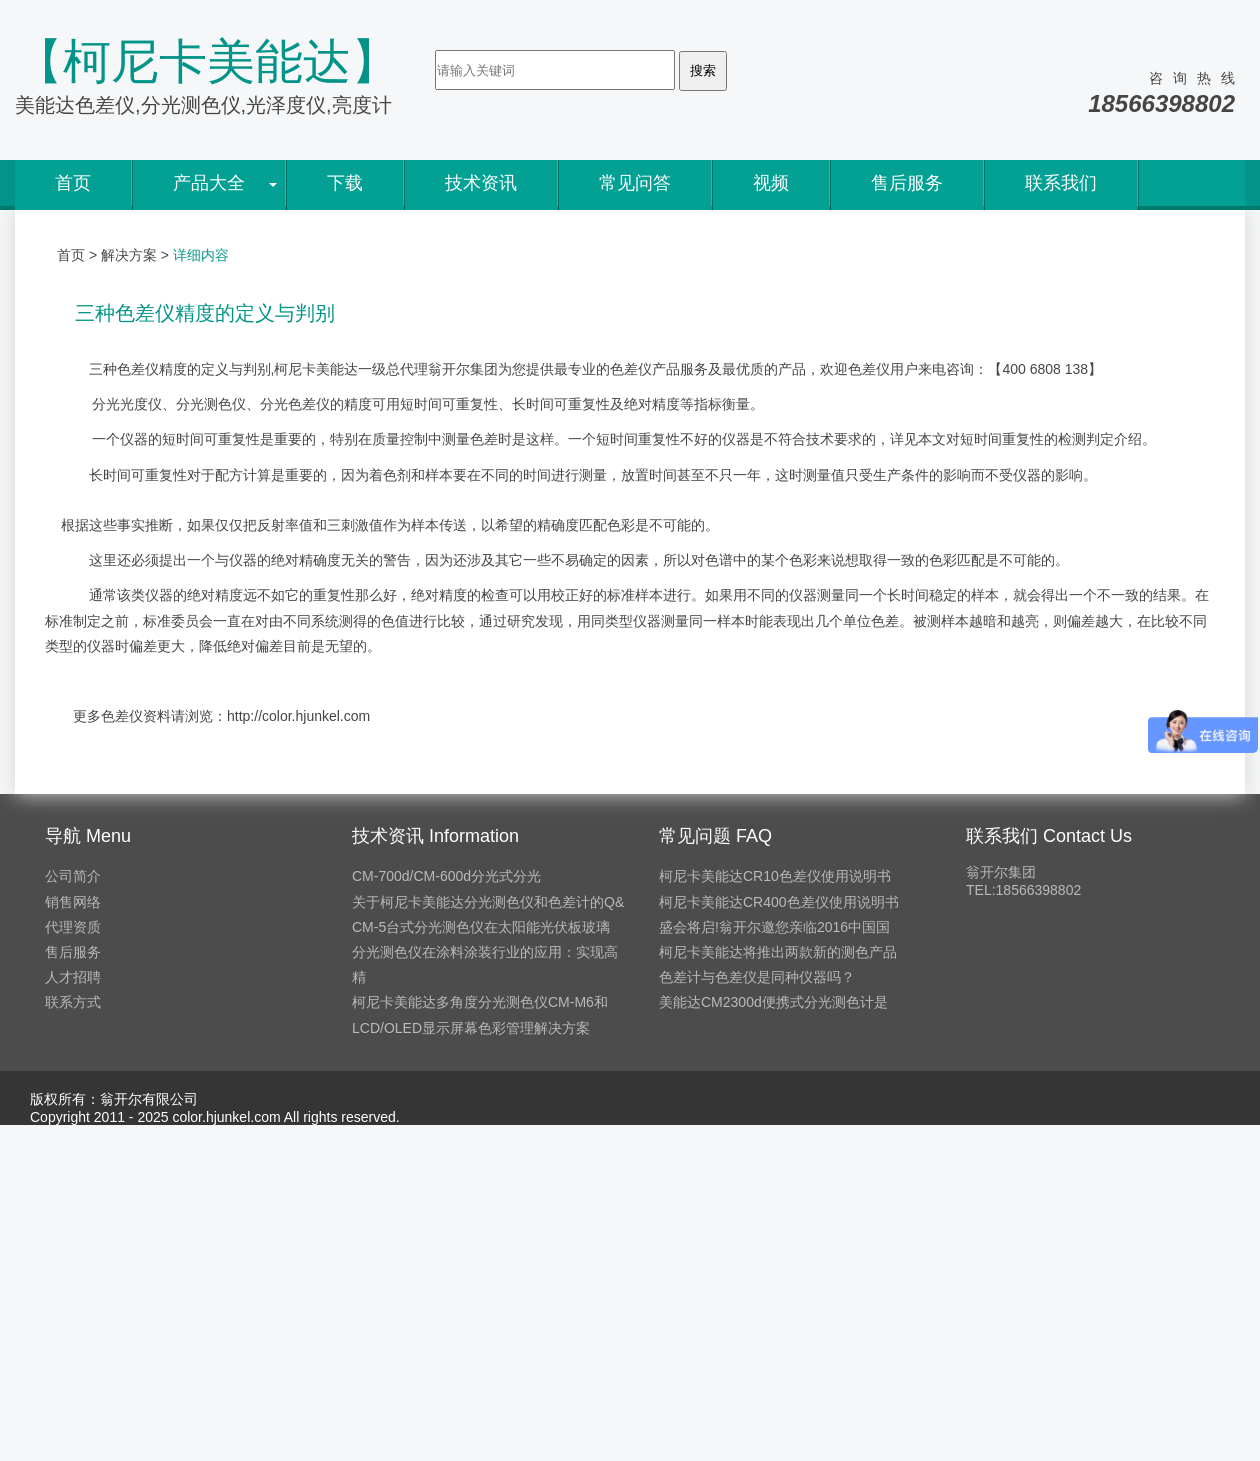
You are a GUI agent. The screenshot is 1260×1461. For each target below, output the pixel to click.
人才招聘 (73, 977)
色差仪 (138, 369)
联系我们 (1061, 183)
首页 (73, 183)
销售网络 (73, 902)
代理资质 (73, 927)
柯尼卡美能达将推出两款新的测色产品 (778, 952)
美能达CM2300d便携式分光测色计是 (773, 1002)
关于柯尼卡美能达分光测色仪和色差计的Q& (488, 902)
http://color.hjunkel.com (298, 716)
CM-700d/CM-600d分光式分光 (446, 876)
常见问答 (635, 183)
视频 (771, 183)
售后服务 (907, 183)
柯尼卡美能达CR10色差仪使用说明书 (775, 876)
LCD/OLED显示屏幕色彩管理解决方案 (471, 1028)
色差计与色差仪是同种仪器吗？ (757, 977)
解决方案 (129, 255)
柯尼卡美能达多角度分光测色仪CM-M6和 (480, 1002)
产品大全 (209, 183)
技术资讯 (481, 183)
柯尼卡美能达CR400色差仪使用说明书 (779, 902)
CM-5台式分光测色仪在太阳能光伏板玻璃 (481, 927)
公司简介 (73, 876)
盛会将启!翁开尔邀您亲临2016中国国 (774, 927)
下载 (345, 183)
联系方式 (73, 1002)
